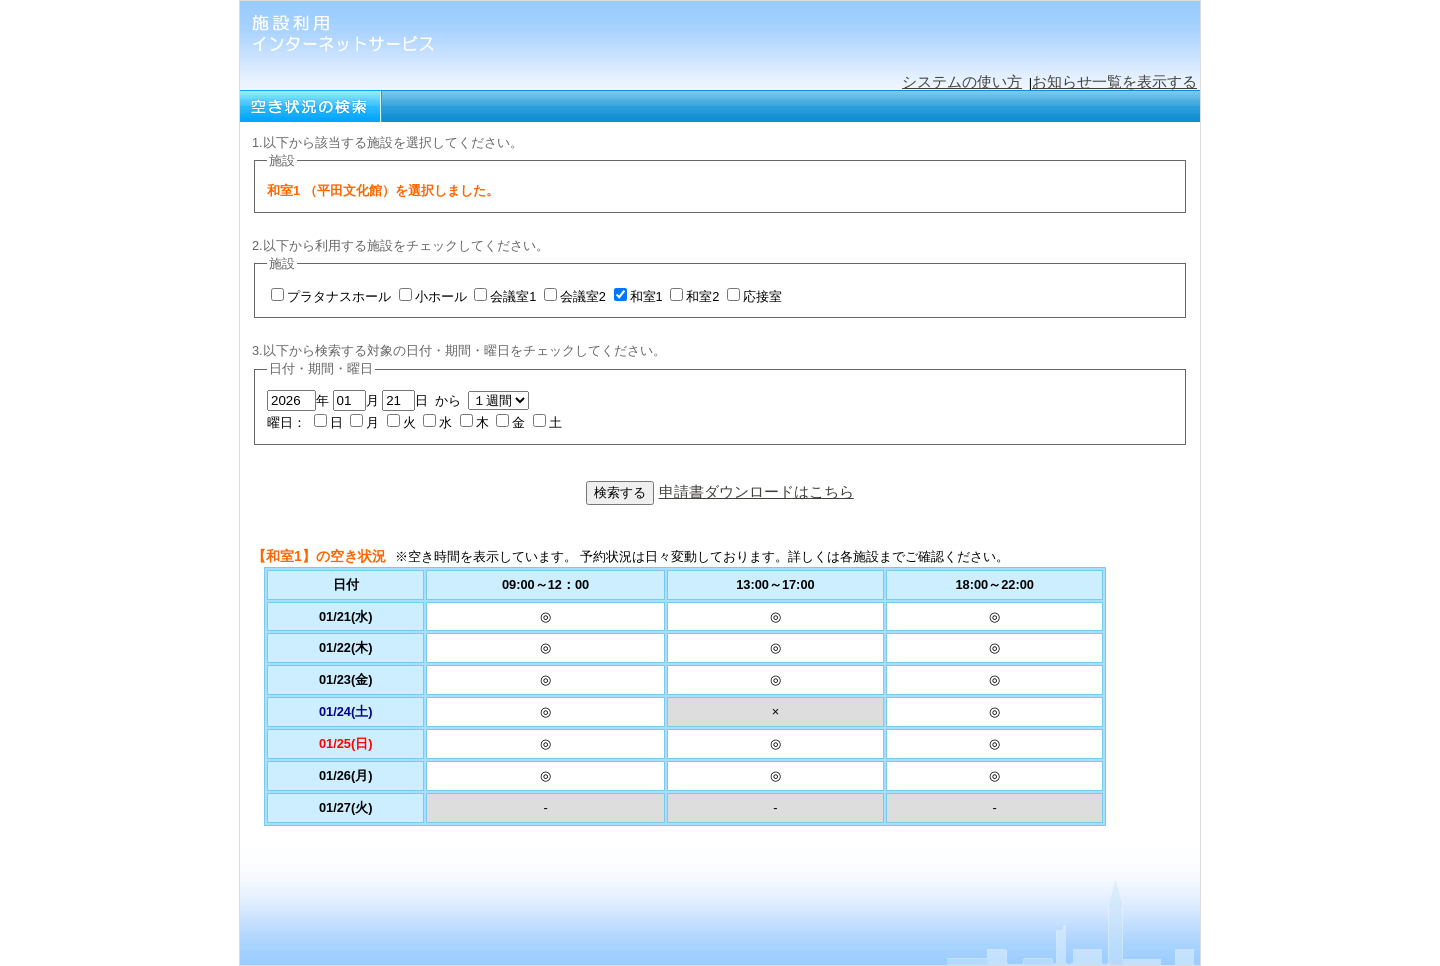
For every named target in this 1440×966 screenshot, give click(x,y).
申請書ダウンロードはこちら (756, 491)
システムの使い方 (962, 81)
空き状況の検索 (311, 106)
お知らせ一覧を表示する (1114, 81)
